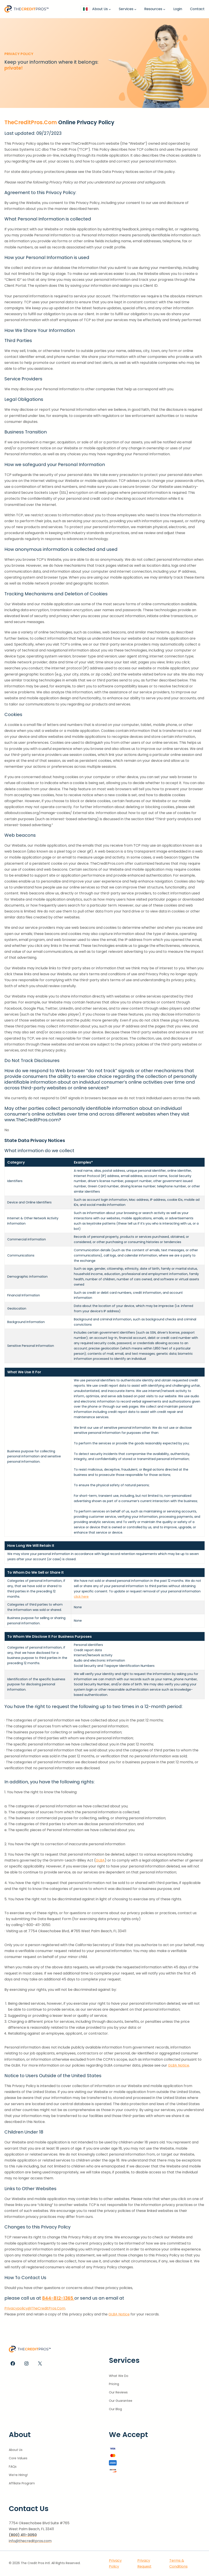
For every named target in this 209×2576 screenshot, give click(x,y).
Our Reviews (118, 2392)
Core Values (18, 2458)
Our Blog (115, 2409)
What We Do (118, 2376)
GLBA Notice (178, 2065)
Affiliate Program (22, 2483)
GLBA (100, 1860)
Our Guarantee (120, 2400)
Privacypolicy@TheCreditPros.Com (34, 2308)
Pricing (114, 2384)
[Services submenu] (135, 9)
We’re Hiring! (18, 2475)
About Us (15, 2450)
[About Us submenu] (110, 9)
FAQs (13, 2466)
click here (81, 1596)
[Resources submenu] (164, 9)
